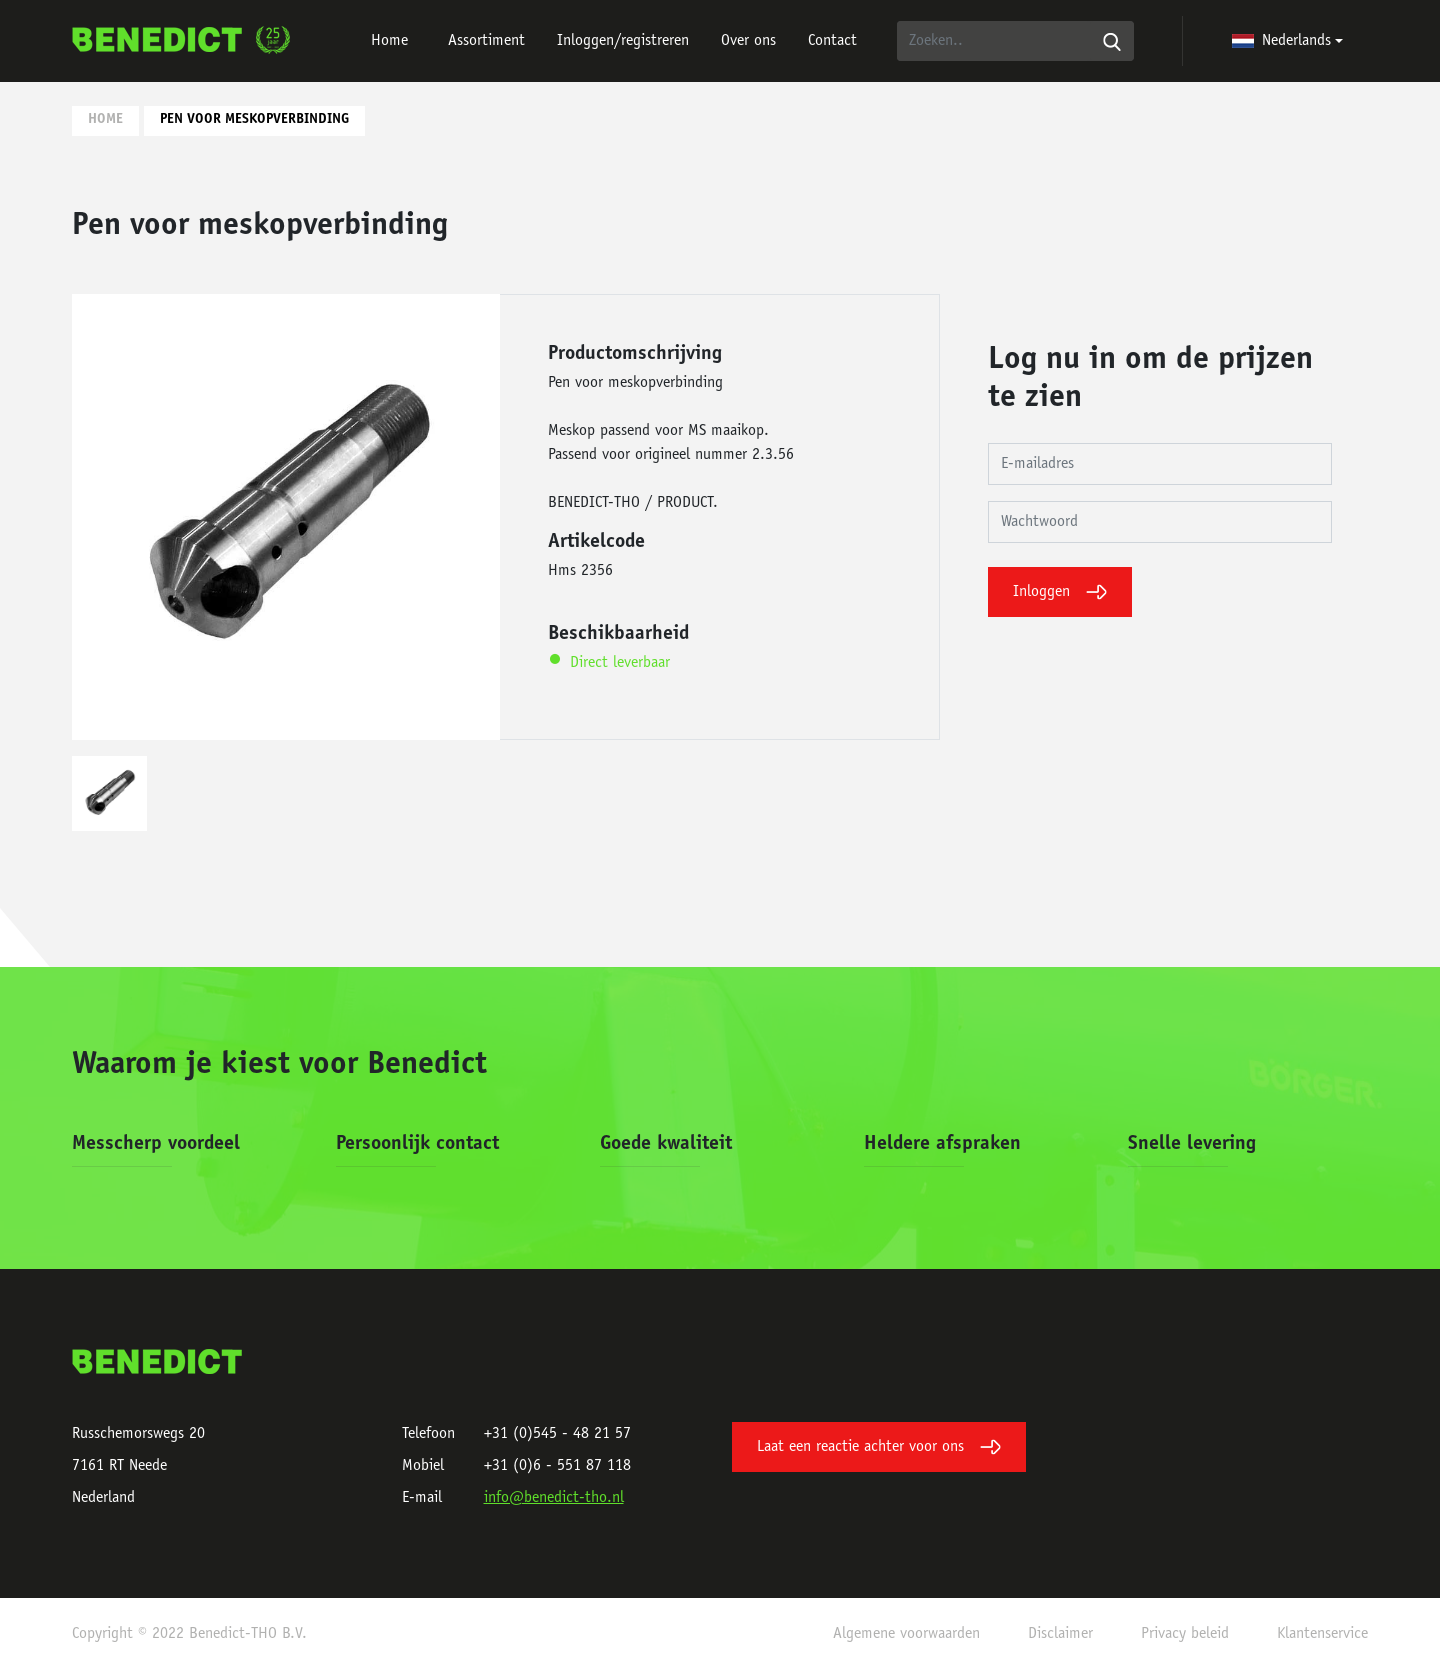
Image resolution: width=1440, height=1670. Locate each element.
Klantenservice (1322, 1634)
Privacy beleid (1185, 1634)
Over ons (748, 41)
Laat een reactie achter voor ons (879, 1447)
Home (389, 41)
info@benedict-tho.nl (554, 1498)
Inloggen (1060, 592)
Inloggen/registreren (623, 41)
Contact (832, 41)
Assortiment (486, 41)
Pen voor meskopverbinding (254, 120)
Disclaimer (1060, 1634)
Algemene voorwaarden (906, 1634)
